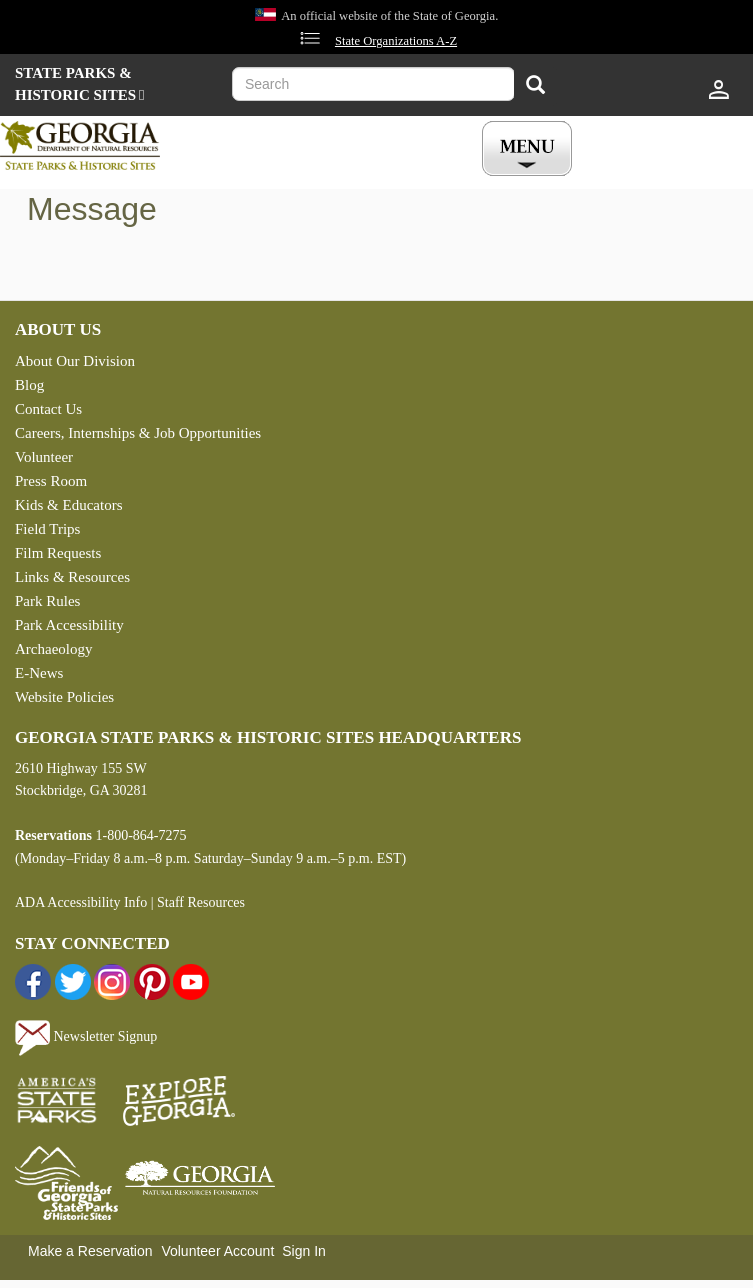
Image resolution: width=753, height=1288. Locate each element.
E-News (39, 673)
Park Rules (47, 601)
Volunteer (44, 457)
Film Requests (58, 553)
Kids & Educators (68, 505)
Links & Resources (72, 577)
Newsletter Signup (86, 1036)
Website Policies (64, 697)
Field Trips (47, 529)
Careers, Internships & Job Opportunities (138, 433)
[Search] (535, 86)
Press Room (51, 481)
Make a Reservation (90, 1251)
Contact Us (48, 409)
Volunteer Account (217, 1251)
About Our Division (75, 361)
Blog (29, 385)
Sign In (304, 1251)
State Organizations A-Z (396, 41)
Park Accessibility (69, 625)
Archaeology (53, 649)
